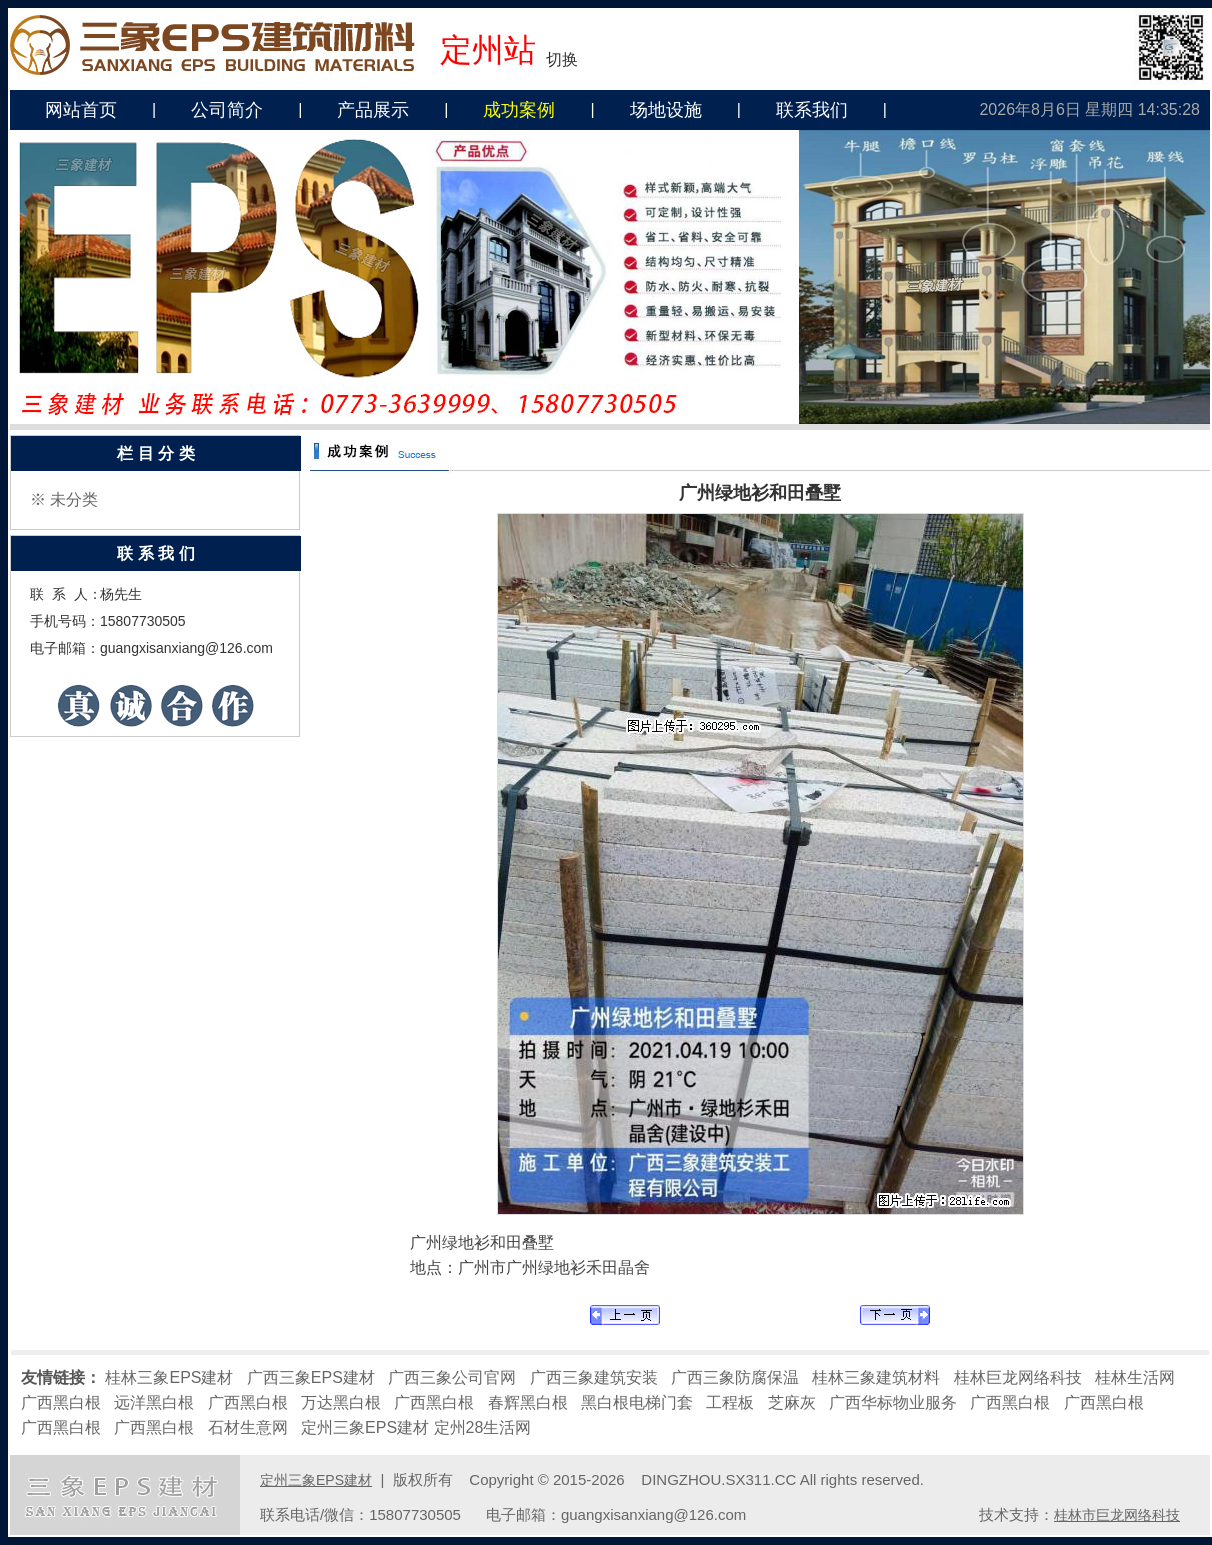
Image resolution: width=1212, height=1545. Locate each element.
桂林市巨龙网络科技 (1117, 1515)
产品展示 (373, 110)
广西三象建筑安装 (594, 1377)
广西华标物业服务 (893, 1402)
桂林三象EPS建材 (169, 1377)
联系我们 (812, 110)
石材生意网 (248, 1427)
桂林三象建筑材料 (876, 1377)
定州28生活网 (483, 1427)
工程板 (730, 1402)
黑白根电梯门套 (637, 1402)
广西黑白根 (61, 1402)
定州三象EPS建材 (365, 1427)
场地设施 (666, 110)
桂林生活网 (1135, 1377)
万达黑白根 (341, 1402)
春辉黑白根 (528, 1402)
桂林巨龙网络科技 (1018, 1377)
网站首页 (81, 110)
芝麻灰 (792, 1402)
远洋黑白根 (154, 1402)
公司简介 (227, 110)
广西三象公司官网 (452, 1377)
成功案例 (519, 110)
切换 (562, 59)
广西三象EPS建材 (311, 1377)
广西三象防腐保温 (735, 1377)
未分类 (74, 499)
